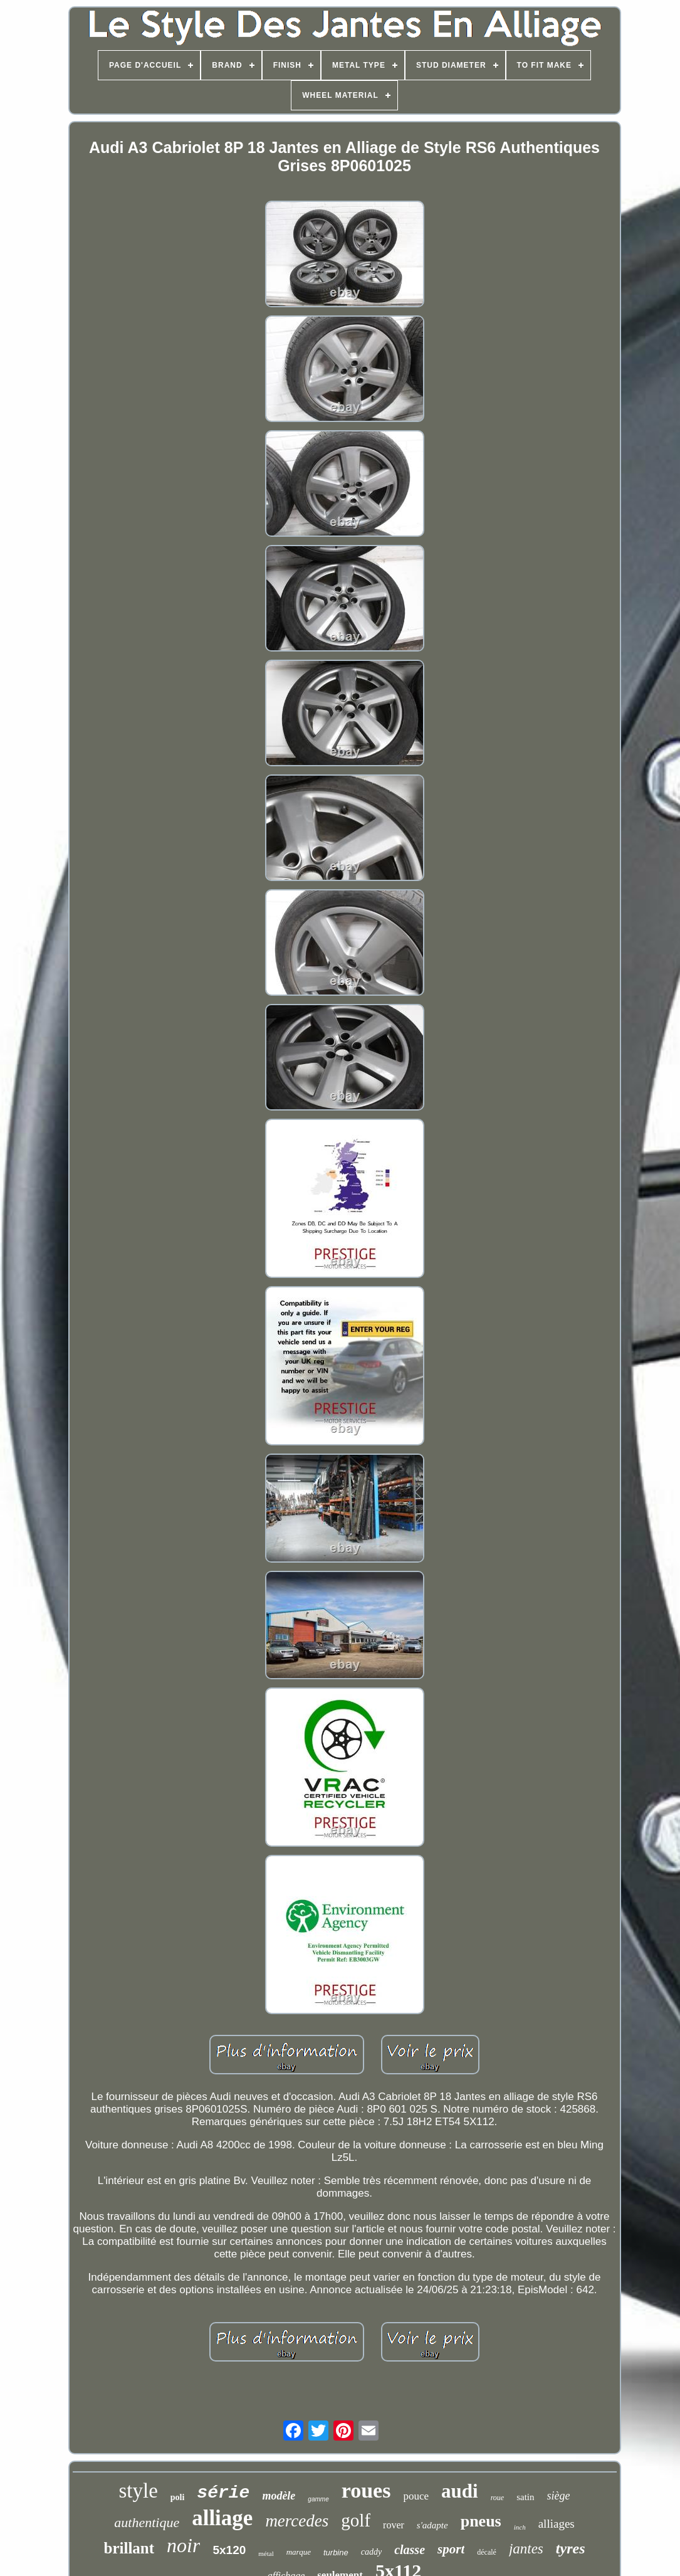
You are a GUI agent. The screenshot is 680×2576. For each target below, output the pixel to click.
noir (183, 2545)
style (137, 2490)
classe (409, 2550)
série (223, 2493)
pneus (481, 2521)
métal (265, 2553)
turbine (335, 2552)
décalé (486, 2552)
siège (558, 2495)
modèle (278, 2495)
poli (177, 2497)
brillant (129, 2548)
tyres (570, 2548)
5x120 (229, 2550)
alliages (556, 2523)
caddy (371, 2552)
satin (525, 2497)
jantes (526, 2549)
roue (498, 2497)
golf (355, 2520)
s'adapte (432, 2525)
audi (459, 2491)
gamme (318, 2499)
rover (393, 2525)
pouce (416, 2496)
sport (450, 2549)
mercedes (296, 2520)
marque (298, 2552)
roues (366, 2490)
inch (520, 2527)
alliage (222, 2518)
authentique (146, 2522)
